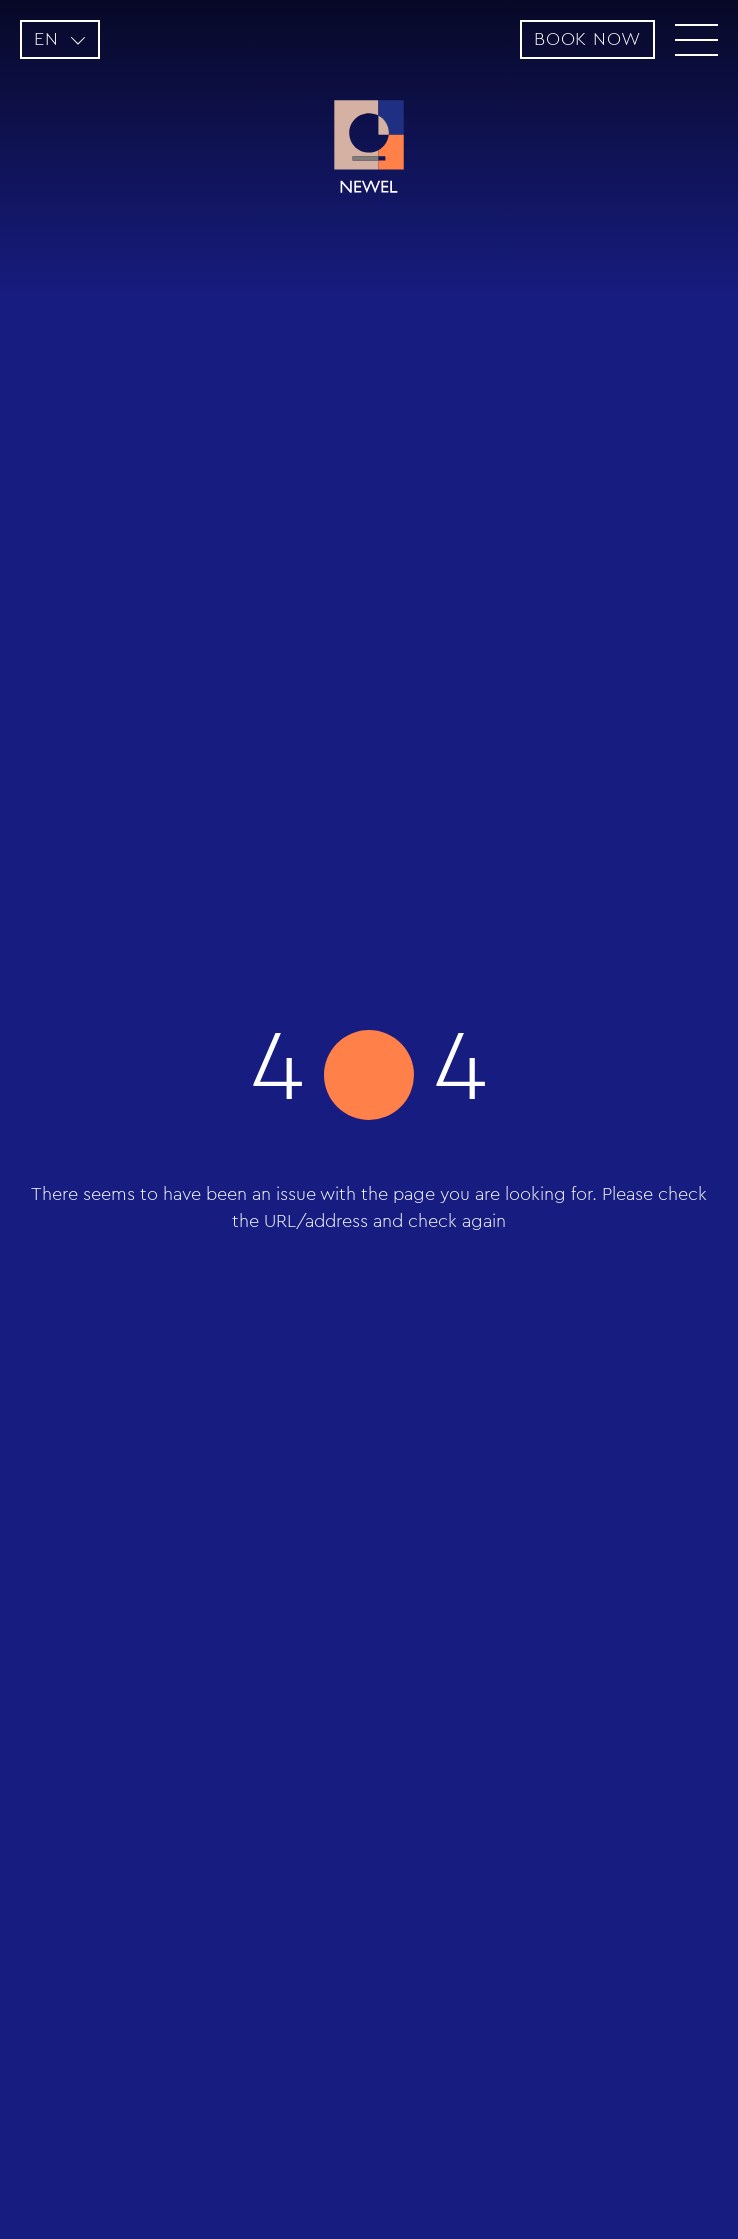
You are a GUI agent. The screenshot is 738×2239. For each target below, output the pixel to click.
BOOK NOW (587, 39)
